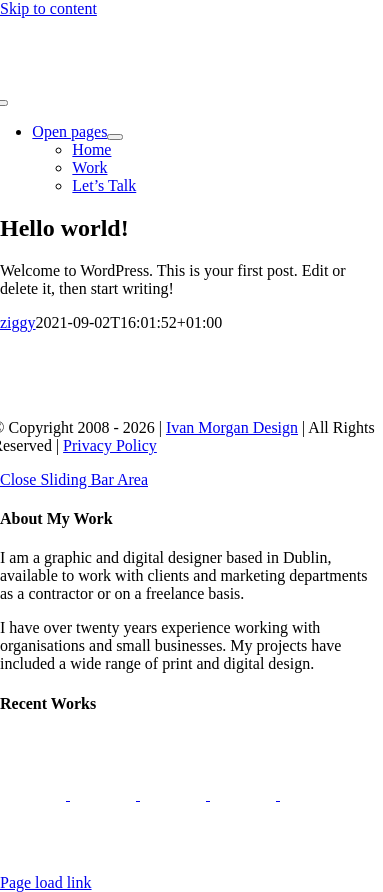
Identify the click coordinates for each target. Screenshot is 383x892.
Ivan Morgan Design (232, 427)
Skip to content (48, 8)
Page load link (46, 882)
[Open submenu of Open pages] (115, 137)
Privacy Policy (110, 445)
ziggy (18, 322)
